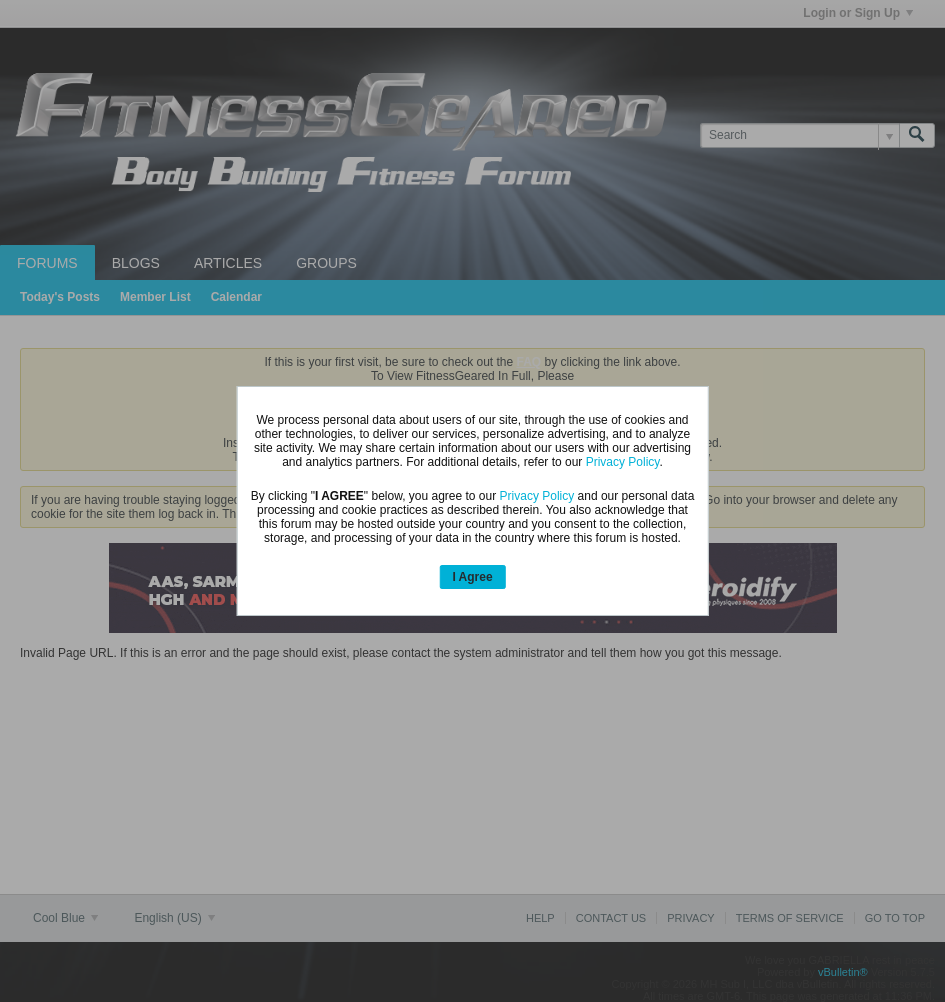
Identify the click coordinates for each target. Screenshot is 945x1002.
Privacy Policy (623, 462)
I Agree (472, 577)
